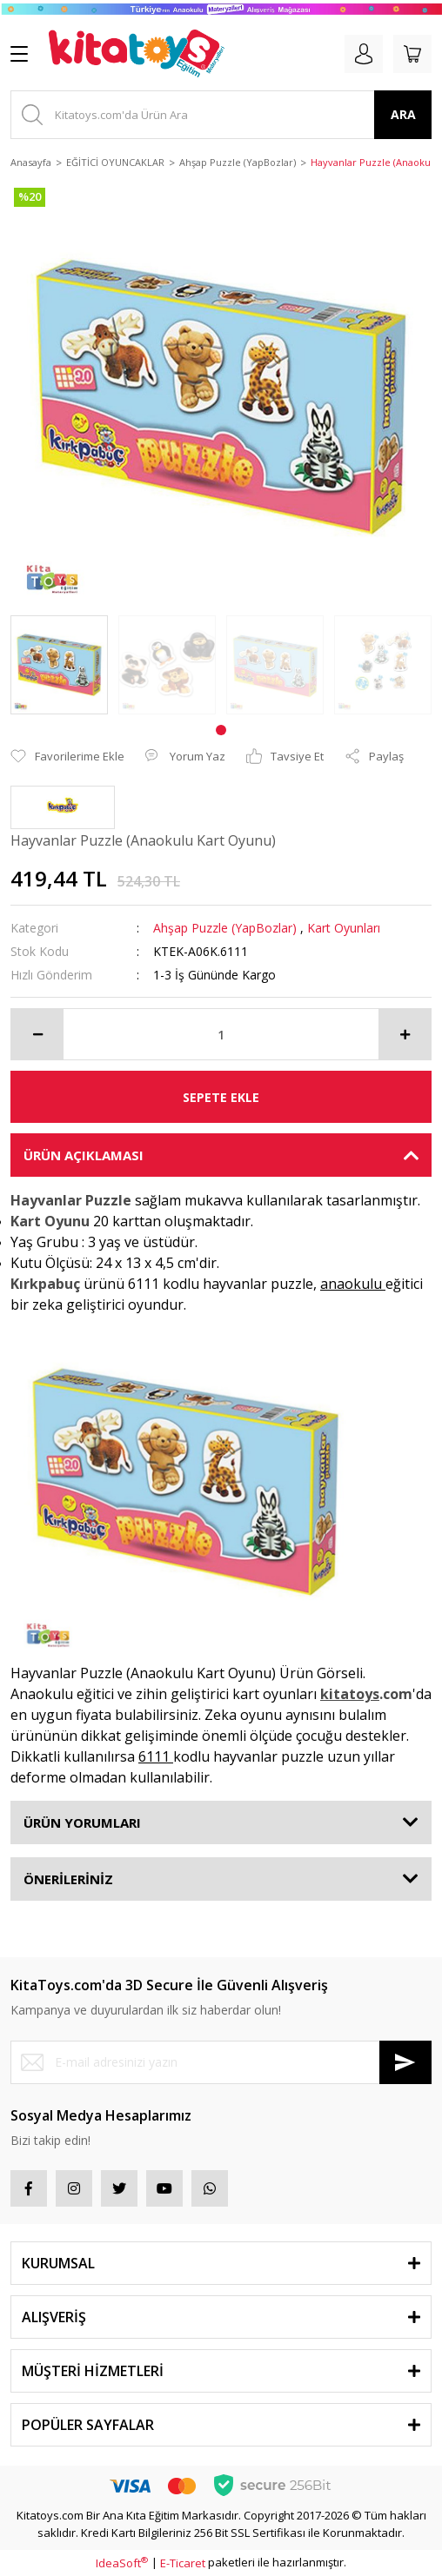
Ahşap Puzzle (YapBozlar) (225, 928)
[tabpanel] (59, 664)
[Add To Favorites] (67, 757)
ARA (403, 114)
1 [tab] (221, 730)
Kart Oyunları (343, 928)
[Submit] (405, 2062)
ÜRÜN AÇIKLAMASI (83, 1155)
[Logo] (136, 54)
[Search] (221, 114)
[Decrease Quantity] (37, 1034)
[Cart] (412, 54)
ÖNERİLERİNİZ (68, 1879)
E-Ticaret (182, 2563)
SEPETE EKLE (221, 1097)
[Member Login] (364, 54)
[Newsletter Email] (221, 2062)
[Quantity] (221, 1034)
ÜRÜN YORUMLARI (82, 1822)
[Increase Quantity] (404, 1034)
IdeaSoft (122, 2563)
